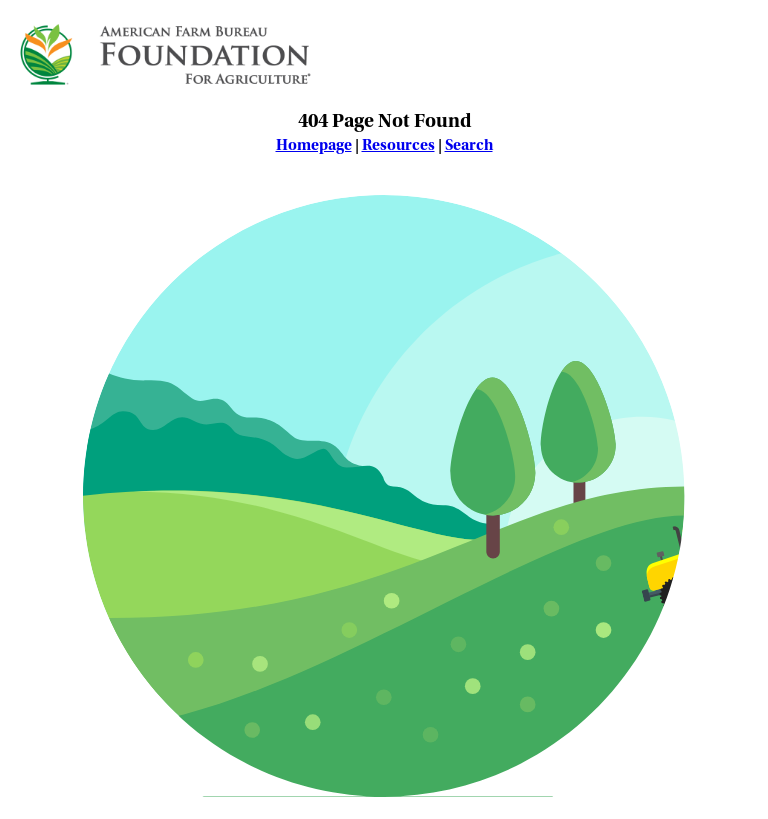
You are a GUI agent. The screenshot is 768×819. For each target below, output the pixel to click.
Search (469, 145)
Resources (398, 145)
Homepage (314, 145)
